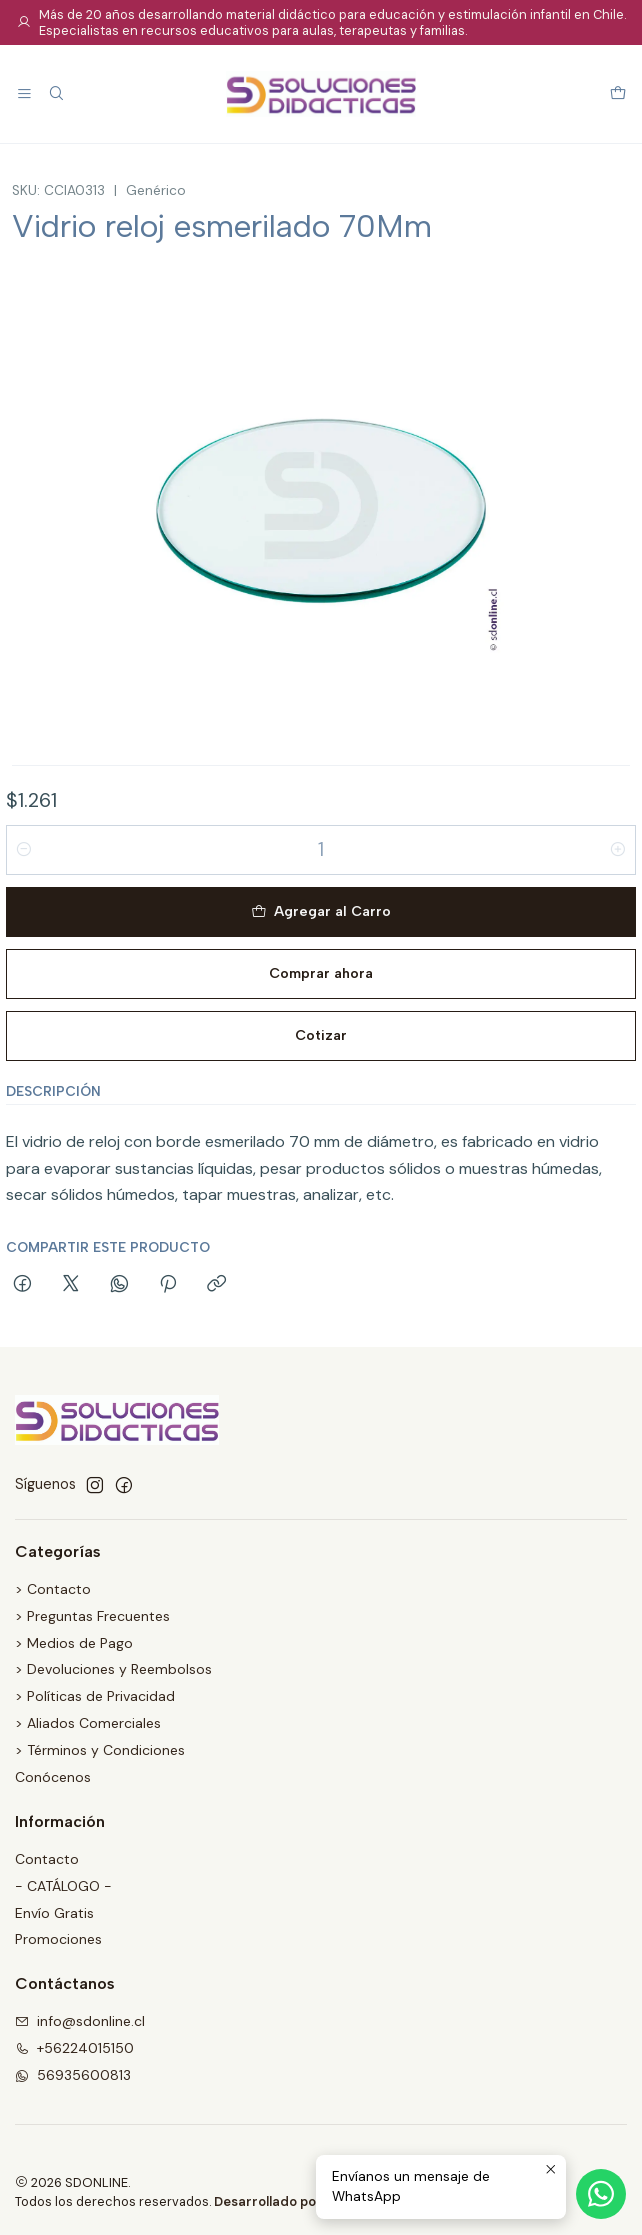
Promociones (58, 1939)
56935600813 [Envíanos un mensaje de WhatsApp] (73, 2075)
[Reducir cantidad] (24, 850)
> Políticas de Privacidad (95, 1696)
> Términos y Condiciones (100, 1750)
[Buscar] (55, 94)
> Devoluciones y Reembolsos (113, 1669)
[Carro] (618, 94)
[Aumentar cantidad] (618, 850)
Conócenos (53, 1777)
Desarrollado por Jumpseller (304, 2201)
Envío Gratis (54, 1913)
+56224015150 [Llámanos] (74, 2048)
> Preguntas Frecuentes (92, 1616)
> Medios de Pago (74, 1643)
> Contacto (53, 1589)
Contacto (47, 1859)
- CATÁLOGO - (63, 1886)
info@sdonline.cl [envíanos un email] (80, 2021)
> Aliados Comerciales (88, 1723)
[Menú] (24, 94)
